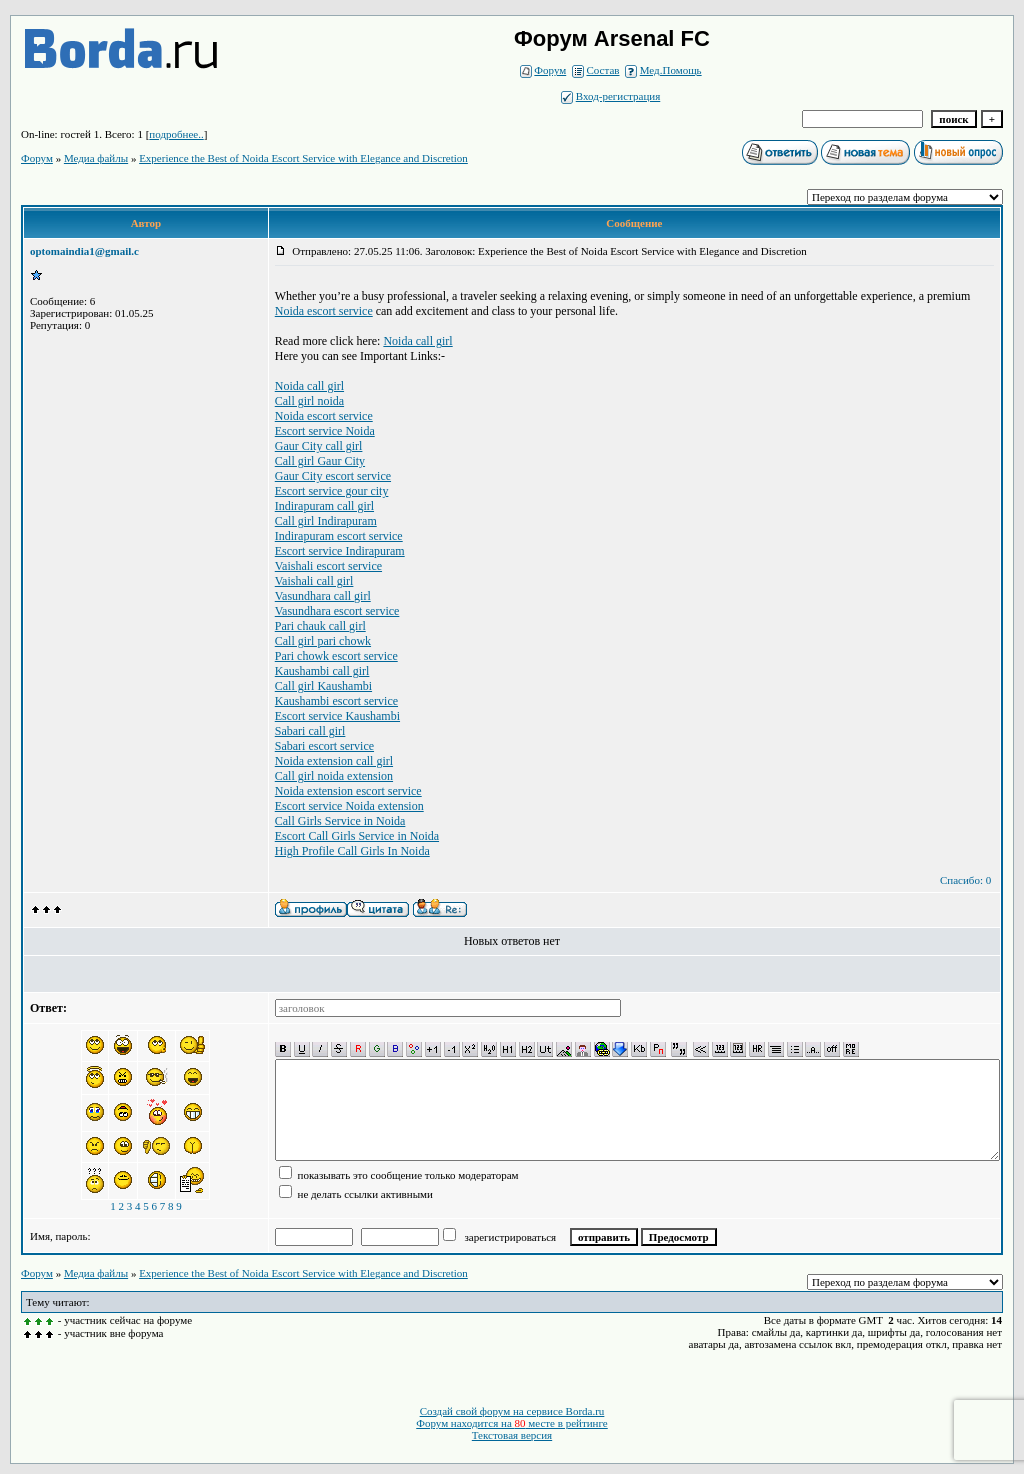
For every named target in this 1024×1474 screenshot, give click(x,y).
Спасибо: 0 (965, 880)
